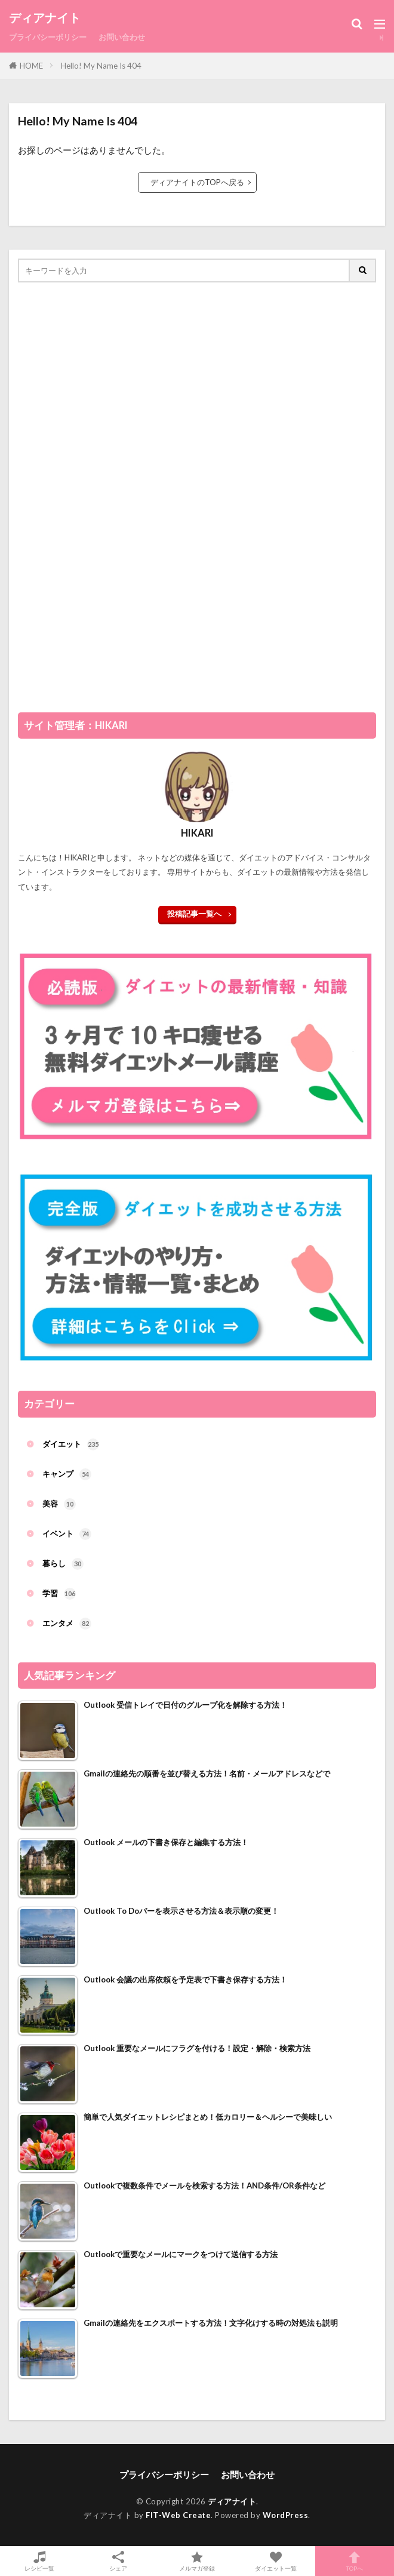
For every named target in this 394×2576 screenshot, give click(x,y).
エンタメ (66, 1624)
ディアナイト (45, 18)
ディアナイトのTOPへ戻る (197, 182)
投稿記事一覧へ (194, 913)
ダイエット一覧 (275, 2561)
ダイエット (70, 1444)
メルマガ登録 (197, 2561)
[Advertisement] (107, 501)
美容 (59, 1504)
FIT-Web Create (178, 2515)
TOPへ (354, 2561)
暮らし (63, 1564)
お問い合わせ (121, 37)
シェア (118, 2561)
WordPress (286, 2515)
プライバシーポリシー (48, 37)
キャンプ (66, 1474)
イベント (66, 1534)
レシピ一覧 (39, 2561)
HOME (31, 65)
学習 (59, 1594)
